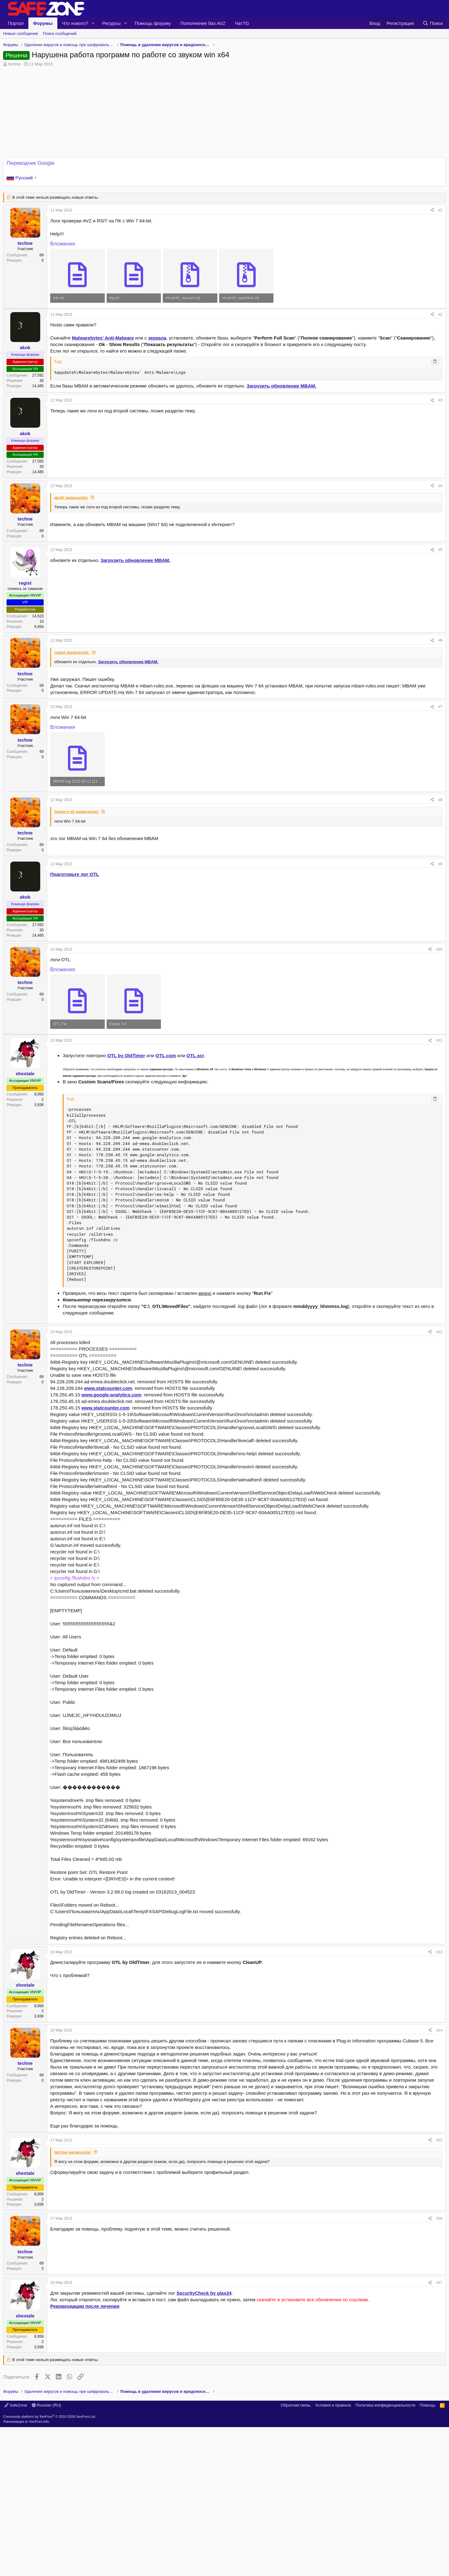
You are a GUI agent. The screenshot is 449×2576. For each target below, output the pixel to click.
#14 (439, 2117)
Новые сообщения (20, 33)
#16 (439, 2305)
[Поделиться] (432, 210)
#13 (439, 2039)
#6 (440, 640)
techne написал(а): (73, 2239)
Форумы (43, 23)
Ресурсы (111, 23)
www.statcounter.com (108, 1475)
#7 (440, 707)
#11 (439, 1127)
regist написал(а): (71, 652)
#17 (439, 2370)
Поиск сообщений (60, 33)
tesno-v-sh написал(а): (76, 811)
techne (14, 64)
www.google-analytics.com (111, 1482)
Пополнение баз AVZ (202, 23)
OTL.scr (195, 1142)
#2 (440, 314)
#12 (439, 1419)
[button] (93, 23)
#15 (439, 2227)
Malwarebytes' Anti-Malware (103, 337)
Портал (16, 23)
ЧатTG (242, 23)
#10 (439, 949)
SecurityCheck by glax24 (204, 2380)
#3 (440, 400)
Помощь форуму (153, 23)
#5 (440, 550)
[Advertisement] (224, 1078)
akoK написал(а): (71, 497)
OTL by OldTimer (126, 1142)
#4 (440, 486)
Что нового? (75, 23)
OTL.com (166, 1142)
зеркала (157, 337)
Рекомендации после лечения (84, 2393)
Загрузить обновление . (281, 385)
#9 (440, 864)
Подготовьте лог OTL (74, 874)
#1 (440, 210)
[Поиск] (432, 23)
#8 (440, 800)
